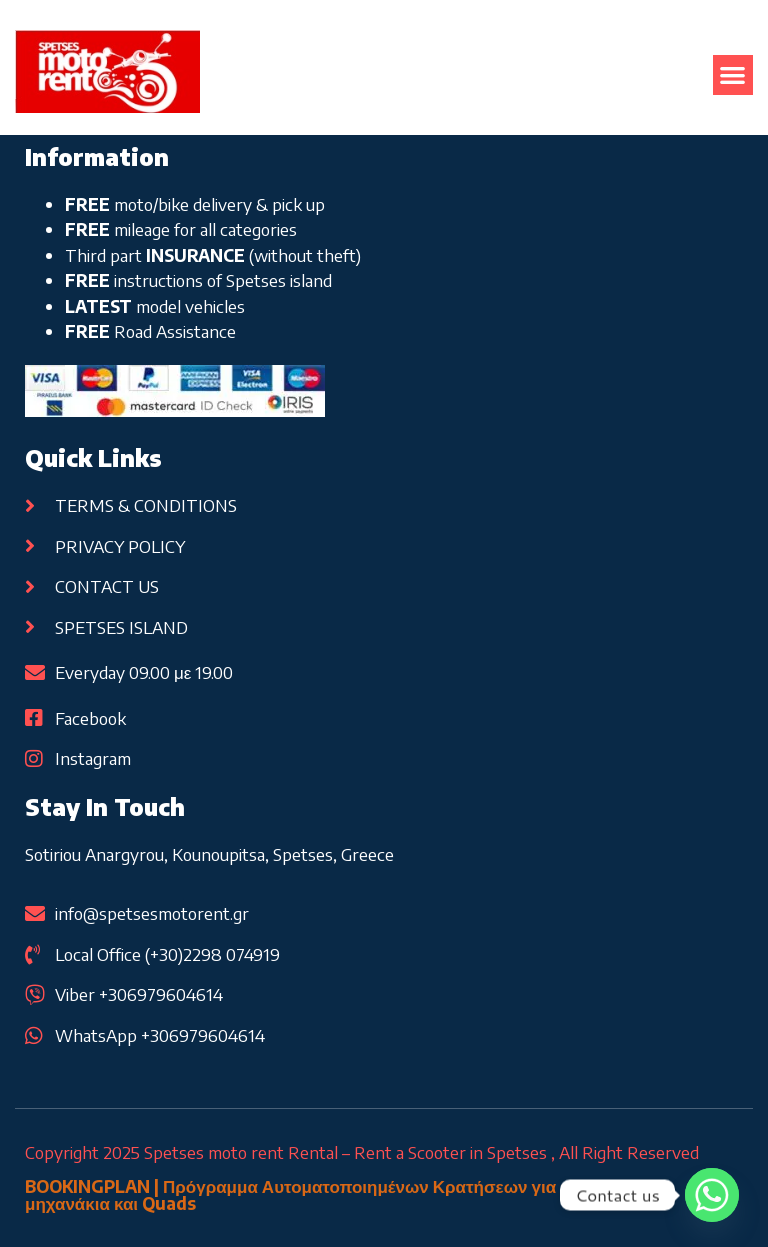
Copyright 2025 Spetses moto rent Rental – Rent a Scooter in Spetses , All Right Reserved (362, 1152)
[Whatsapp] (712, 1195)
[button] (733, 75)
